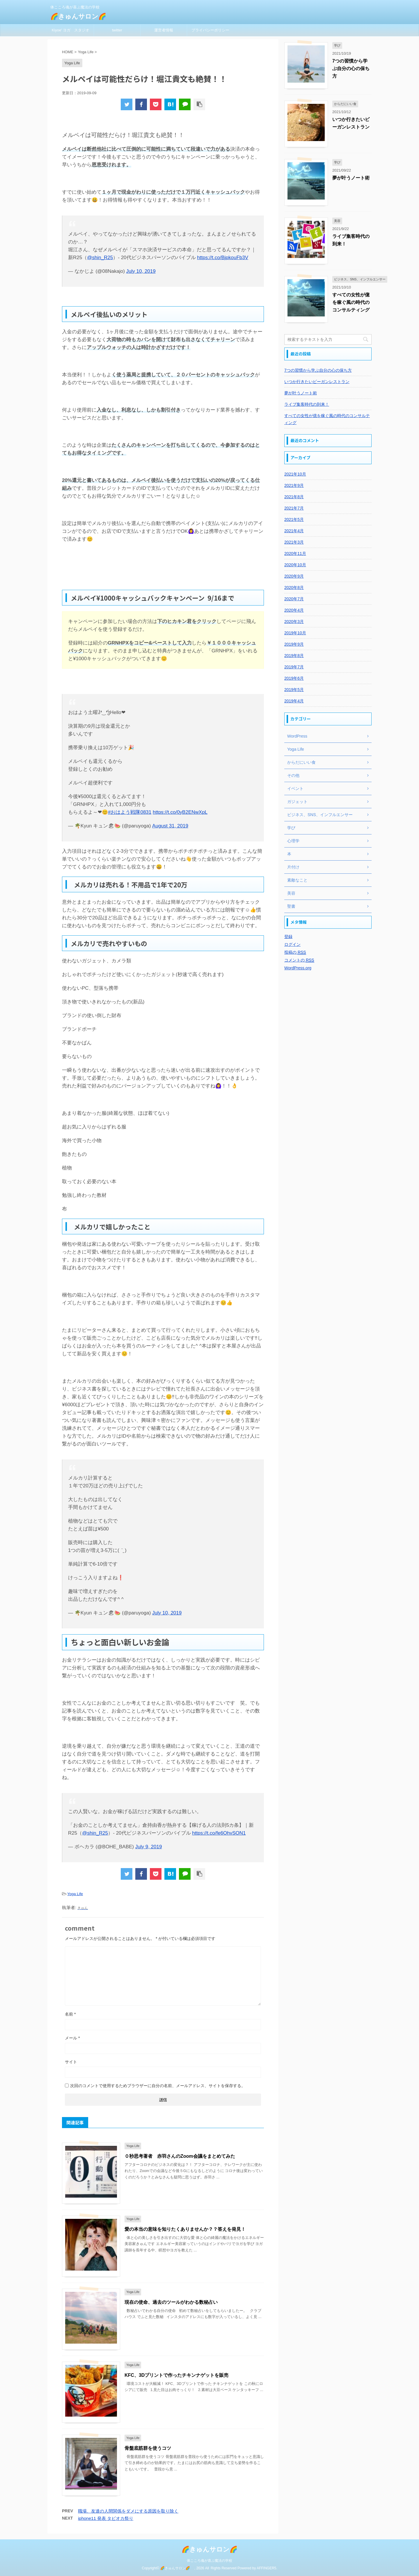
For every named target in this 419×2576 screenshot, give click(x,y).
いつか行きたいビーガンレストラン (316, 381)
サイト (71, 2061)
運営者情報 (163, 30)
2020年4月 (294, 610)
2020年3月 (294, 621)
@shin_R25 (100, 257)
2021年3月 (294, 542)
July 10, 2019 (141, 271)
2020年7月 (294, 599)
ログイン (292, 944)
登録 (288, 936)
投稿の (295, 952)
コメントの (299, 960)
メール (72, 2038)
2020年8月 (294, 587)
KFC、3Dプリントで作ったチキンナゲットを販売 (176, 2375)
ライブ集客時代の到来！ (306, 404)
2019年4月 (294, 701)
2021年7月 (294, 508)
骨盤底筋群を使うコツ (148, 2448)
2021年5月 (294, 519)
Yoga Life (75, 1894)
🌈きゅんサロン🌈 (81, 16)
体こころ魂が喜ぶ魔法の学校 (209, 2561)
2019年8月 (294, 655)
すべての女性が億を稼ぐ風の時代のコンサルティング (351, 302)
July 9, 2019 (148, 1846)
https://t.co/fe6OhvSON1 (219, 1833)
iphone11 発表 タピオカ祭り (105, 2518)
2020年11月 (295, 553)
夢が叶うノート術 (351, 177)
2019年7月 (294, 667)
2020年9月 (294, 576)
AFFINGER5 (266, 2568)
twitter (117, 30)
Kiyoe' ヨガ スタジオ (71, 30)
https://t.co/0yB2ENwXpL (180, 812)
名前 (70, 2014)
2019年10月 (295, 633)
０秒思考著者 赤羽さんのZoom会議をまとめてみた (180, 2156)
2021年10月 (295, 474)
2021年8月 (294, 496)
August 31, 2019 (170, 826)
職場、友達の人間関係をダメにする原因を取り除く (128, 2511)
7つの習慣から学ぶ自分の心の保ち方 (351, 68)
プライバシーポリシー (210, 30)
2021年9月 (294, 485)
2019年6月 (294, 678)
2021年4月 (294, 530)
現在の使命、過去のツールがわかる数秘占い (171, 2302)
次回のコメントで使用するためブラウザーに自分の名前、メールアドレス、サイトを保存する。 (157, 2085)
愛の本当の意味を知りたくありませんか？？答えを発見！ (185, 2229)
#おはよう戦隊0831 (129, 812)
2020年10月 (295, 564)
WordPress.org (297, 968)
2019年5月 (294, 689)
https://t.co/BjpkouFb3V (222, 257)
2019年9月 (294, 644)
